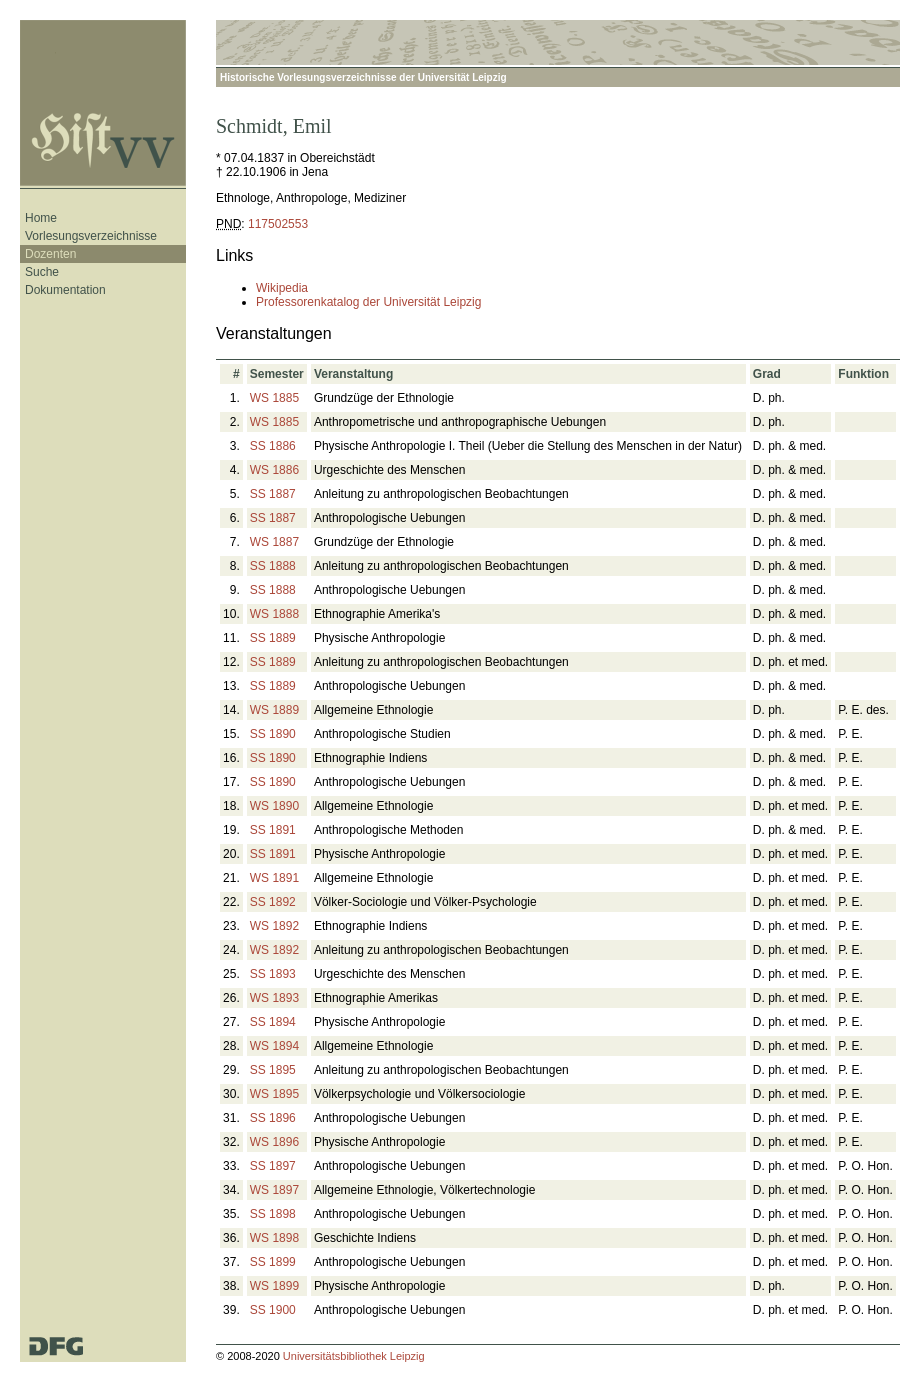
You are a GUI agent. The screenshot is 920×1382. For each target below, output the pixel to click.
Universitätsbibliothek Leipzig (354, 1356)
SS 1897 (273, 1166)
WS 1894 (274, 1046)
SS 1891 (273, 830)
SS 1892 (273, 902)
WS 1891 (274, 878)
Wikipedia (282, 288)
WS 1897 (274, 1190)
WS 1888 (274, 614)
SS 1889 (273, 638)
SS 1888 (273, 566)
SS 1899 (273, 1262)
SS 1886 (273, 446)
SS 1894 (273, 1022)
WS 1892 (274, 926)
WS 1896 (274, 1142)
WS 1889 (274, 710)
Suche (42, 272)
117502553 (278, 224)
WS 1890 (274, 806)
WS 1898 (274, 1238)
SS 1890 (273, 734)
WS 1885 (274, 398)
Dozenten (50, 254)
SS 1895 (273, 1070)
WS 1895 (274, 1094)
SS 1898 (273, 1214)
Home (41, 218)
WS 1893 (274, 998)
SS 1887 (273, 494)
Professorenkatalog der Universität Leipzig (368, 302)
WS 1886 (274, 470)
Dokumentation (65, 290)
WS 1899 (274, 1286)
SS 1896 (273, 1118)
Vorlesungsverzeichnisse (91, 236)
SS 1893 (273, 974)
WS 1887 (274, 542)
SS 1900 (273, 1310)
